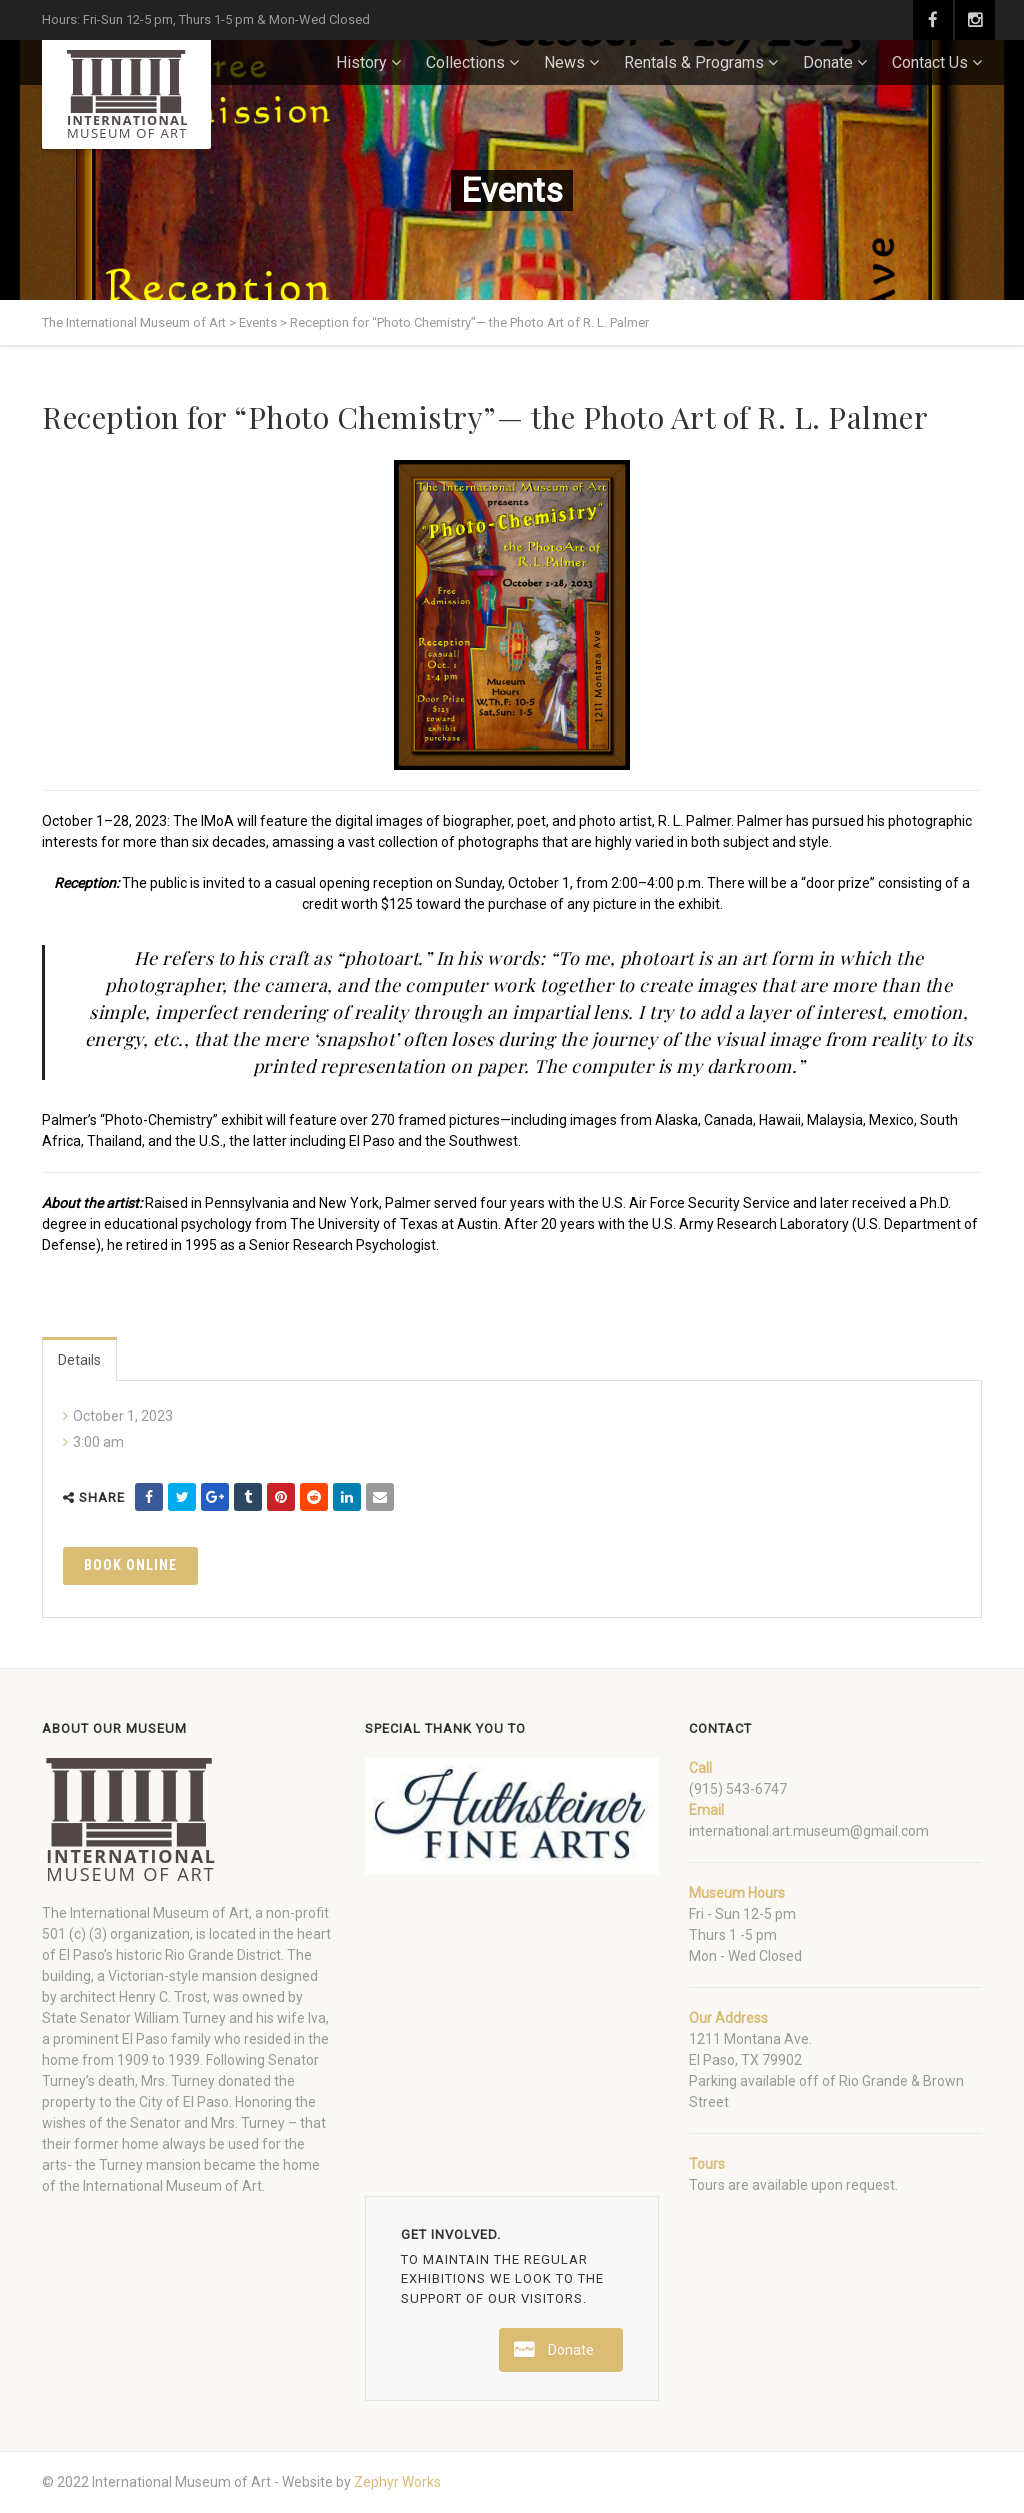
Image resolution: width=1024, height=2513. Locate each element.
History (361, 62)
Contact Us (930, 62)
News (564, 62)
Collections (465, 62)
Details (79, 1360)
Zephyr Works (397, 2482)
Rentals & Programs (694, 62)
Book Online (130, 1565)
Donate (828, 62)
